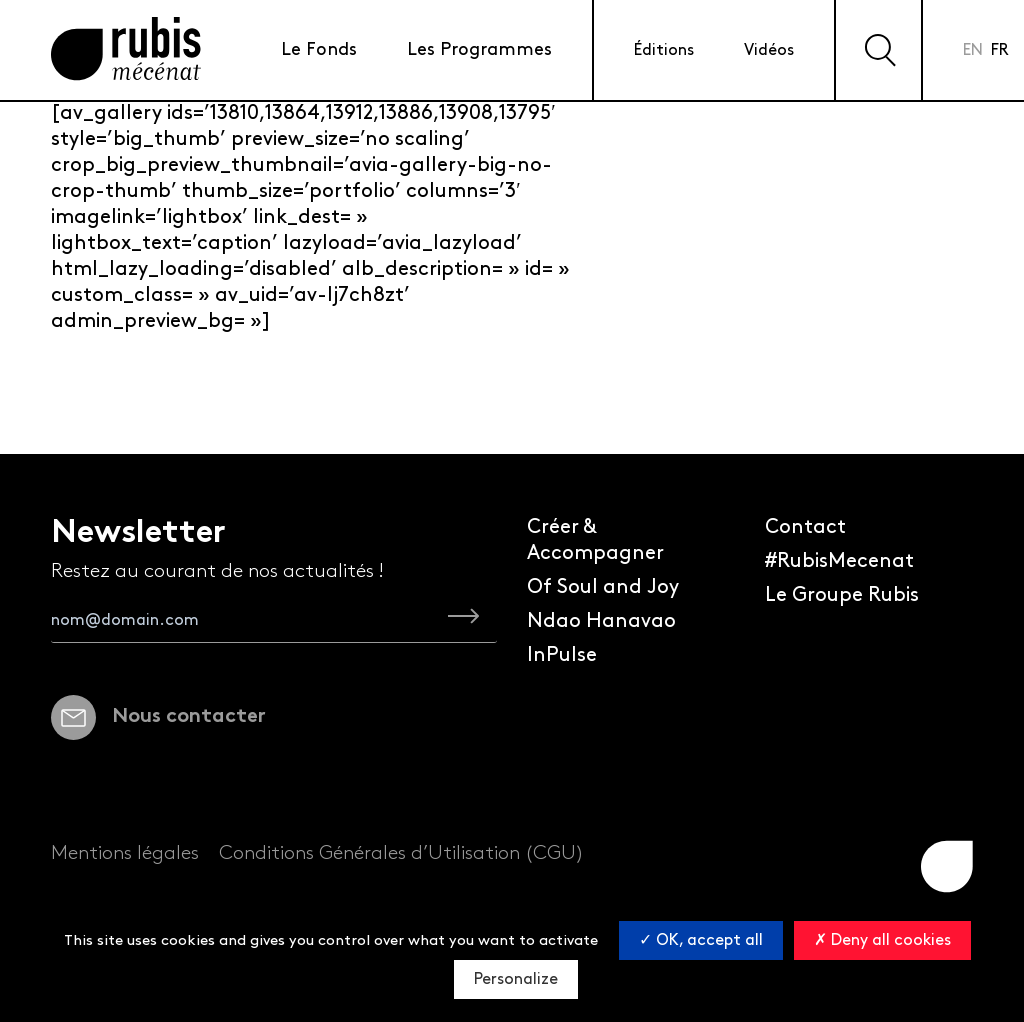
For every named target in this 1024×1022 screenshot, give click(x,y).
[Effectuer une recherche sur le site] (878, 50)
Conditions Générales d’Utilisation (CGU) (401, 853)
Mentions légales (125, 853)
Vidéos (769, 50)
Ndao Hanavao (601, 621)
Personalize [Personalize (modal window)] (516, 979)
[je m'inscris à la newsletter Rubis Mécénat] (463, 620)
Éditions (664, 50)
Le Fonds (319, 49)
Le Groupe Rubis (842, 595)
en (973, 50)
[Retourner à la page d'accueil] (126, 50)
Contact (805, 527)
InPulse (562, 655)
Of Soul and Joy (603, 587)
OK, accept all (701, 940)
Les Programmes (479, 49)
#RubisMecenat (839, 561)
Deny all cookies (882, 940)
